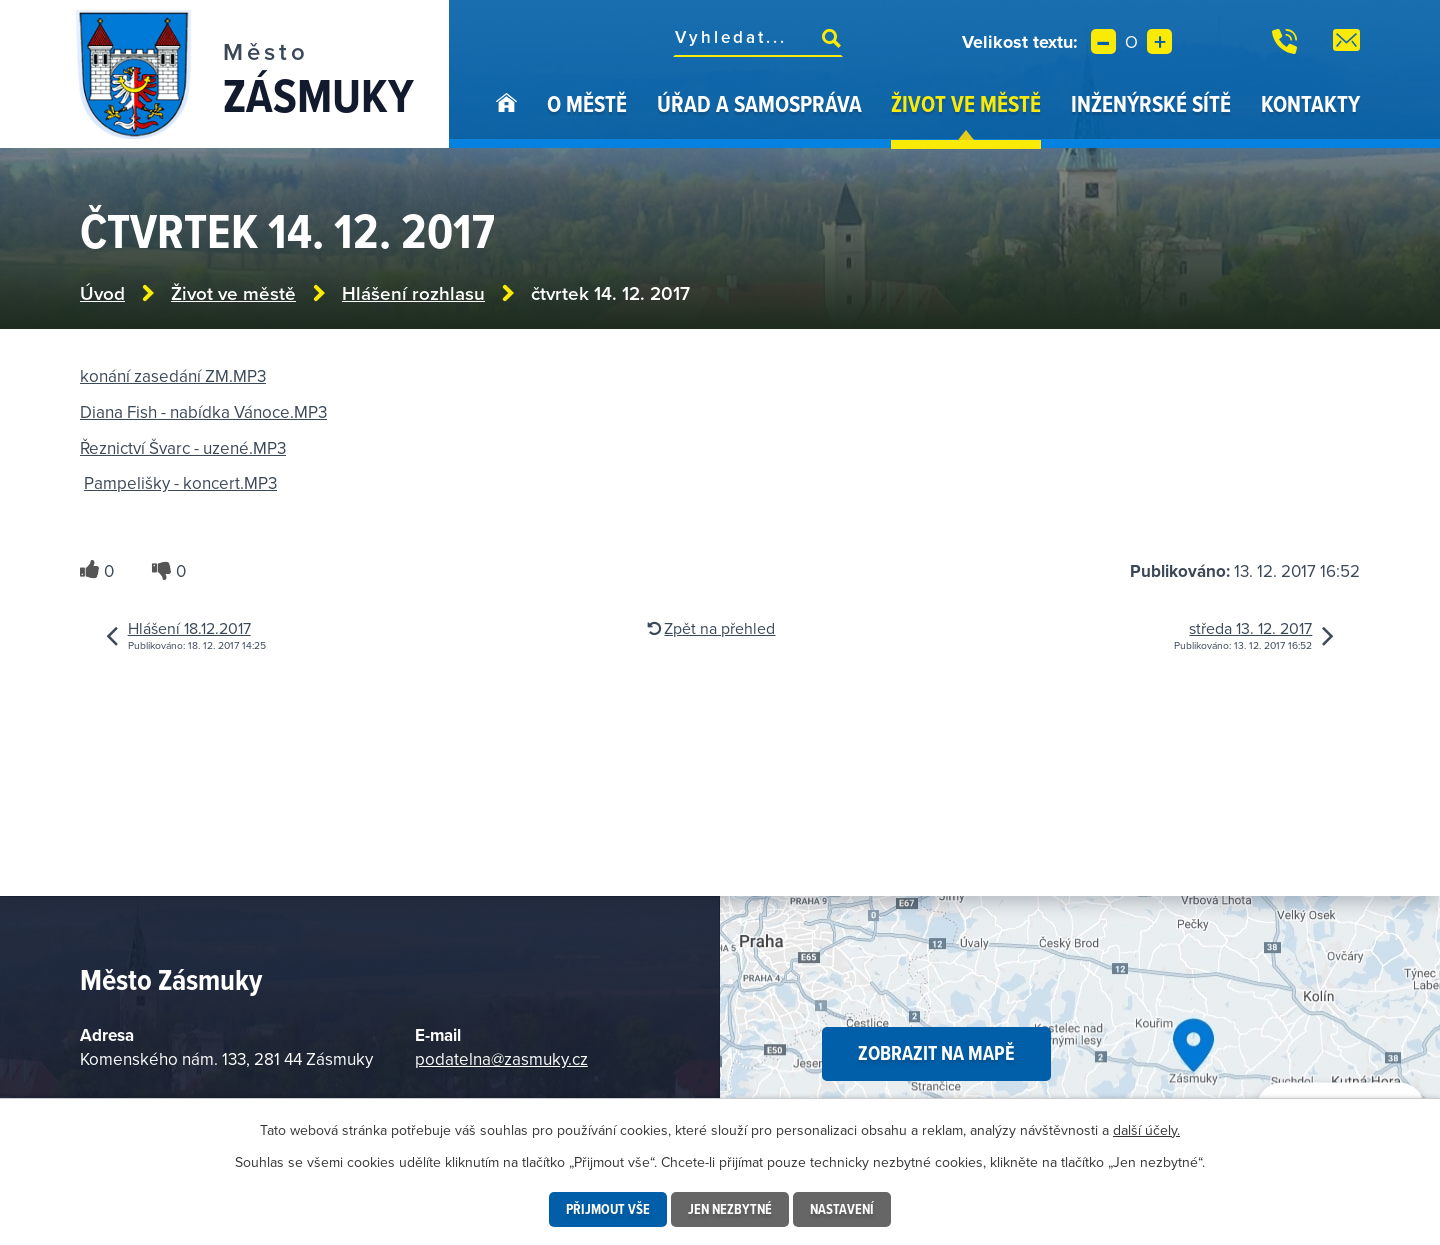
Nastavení (842, 1209)
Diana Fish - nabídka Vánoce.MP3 (203, 412)
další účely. (1146, 1130)
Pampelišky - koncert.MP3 (180, 483)
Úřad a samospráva (759, 103)
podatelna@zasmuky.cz (501, 1059)
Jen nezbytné (730, 1209)
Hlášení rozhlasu (413, 293)
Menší (1103, 41)
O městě (587, 103)
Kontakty (1310, 103)
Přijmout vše (608, 1209)
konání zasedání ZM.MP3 (173, 376)
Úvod (506, 118)
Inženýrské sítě (1151, 103)
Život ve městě (966, 103)
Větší (1159, 41)
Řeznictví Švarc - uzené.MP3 (183, 448)
